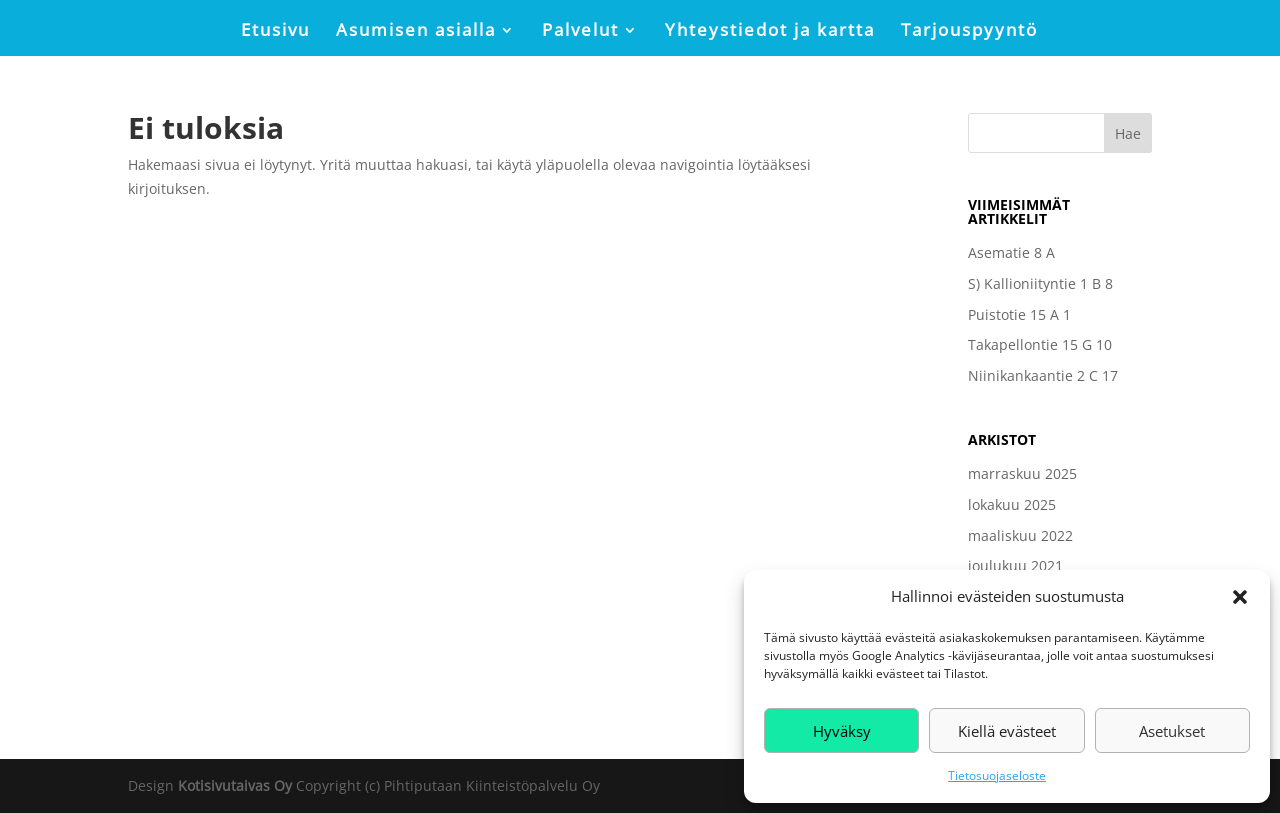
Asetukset (1172, 731)
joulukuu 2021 (1015, 565)
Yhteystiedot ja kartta (770, 32)
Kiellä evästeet (1007, 731)
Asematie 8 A (1011, 252)
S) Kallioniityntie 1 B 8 (1040, 283)
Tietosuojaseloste (997, 775)
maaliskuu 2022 (1020, 535)
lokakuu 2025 (1012, 504)
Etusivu (275, 32)
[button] (1240, 597)
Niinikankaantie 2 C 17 (1043, 375)
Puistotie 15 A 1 (1019, 314)
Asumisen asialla (416, 32)
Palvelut (580, 32)
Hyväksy (842, 731)
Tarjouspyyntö (969, 32)
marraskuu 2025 (1022, 473)
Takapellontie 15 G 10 (1040, 344)
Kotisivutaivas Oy (235, 785)
